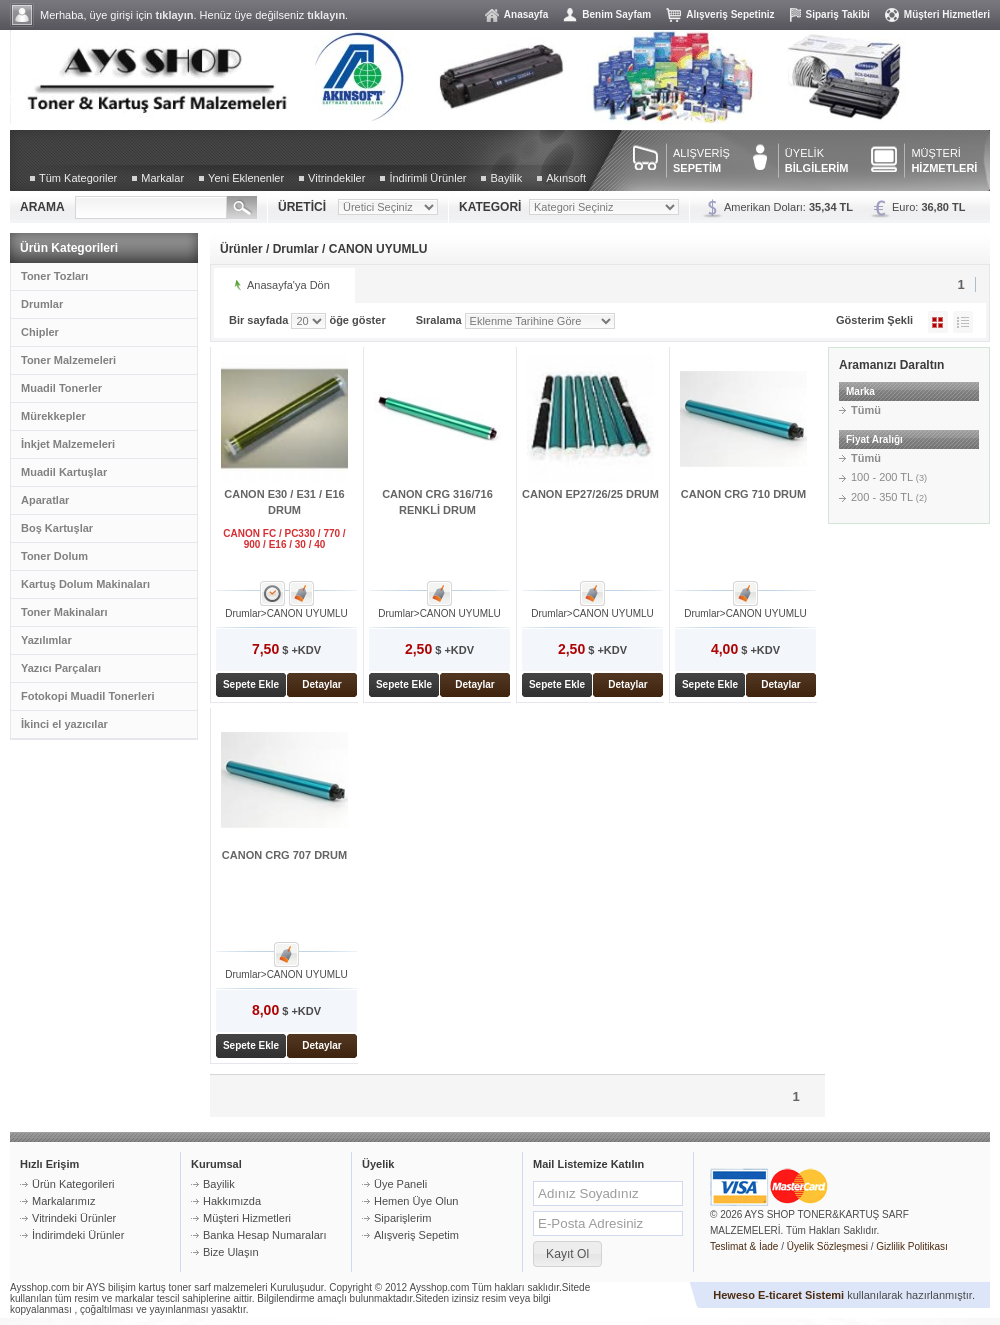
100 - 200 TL (889, 477)
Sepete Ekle (251, 684)
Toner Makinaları (64, 612)
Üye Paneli (400, 1184)
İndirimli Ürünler (427, 178)
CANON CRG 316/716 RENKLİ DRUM (437, 502)
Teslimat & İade (744, 1246)
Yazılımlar (46, 640)
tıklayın (175, 15)
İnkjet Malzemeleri (68, 444)
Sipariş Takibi (838, 14)
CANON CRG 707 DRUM (284, 855)
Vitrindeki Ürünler (74, 1218)
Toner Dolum (54, 556)
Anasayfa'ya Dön (288, 285)
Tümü (866, 410)
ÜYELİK (817, 160)
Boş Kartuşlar (57, 528)
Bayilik (506, 178)
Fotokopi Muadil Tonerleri (88, 696)
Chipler (40, 332)
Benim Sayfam (616, 14)
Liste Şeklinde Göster (963, 322)
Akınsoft (566, 178)
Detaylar (321, 684)
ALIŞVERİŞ (701, 160)
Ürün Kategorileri (73, 1184)
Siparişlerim (402, 1218)
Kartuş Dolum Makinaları (85, 584)
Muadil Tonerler (61, 388)
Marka (860, 391)
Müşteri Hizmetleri (947, 14)
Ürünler (241, 249)
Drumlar (42, 304)
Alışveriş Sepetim (416, 1235)
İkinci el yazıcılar (64, 724)
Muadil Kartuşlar (64, 472)
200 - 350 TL (889, 497)
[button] (567, 1254)
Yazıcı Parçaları (61, 668)
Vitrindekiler (336, 178)
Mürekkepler (53, 416)
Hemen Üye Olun (416, 1201)
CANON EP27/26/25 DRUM (590, 494)
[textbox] (151, 207)
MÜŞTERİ (944, 160)
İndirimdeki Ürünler (78, 1235)
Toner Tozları (54, 276)
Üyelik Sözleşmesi (827, 1246)
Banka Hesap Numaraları (265, 1235)
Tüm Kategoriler (78, 178)
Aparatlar (45, 500)
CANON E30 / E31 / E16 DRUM (284, 502)
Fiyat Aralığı (874, 439)
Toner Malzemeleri (68, 360)
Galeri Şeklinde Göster (938, 322)
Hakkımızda (232, 1201)
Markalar (162, 178)
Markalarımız (64, 1201)
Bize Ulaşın (231, 1252)
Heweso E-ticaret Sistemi (778, 1295)
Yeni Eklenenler (246, 178)
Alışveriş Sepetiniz (730, 14)
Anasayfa (526, 14)
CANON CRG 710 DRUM (743, 494)
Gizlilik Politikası (912, 1246)
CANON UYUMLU (378, 249)
